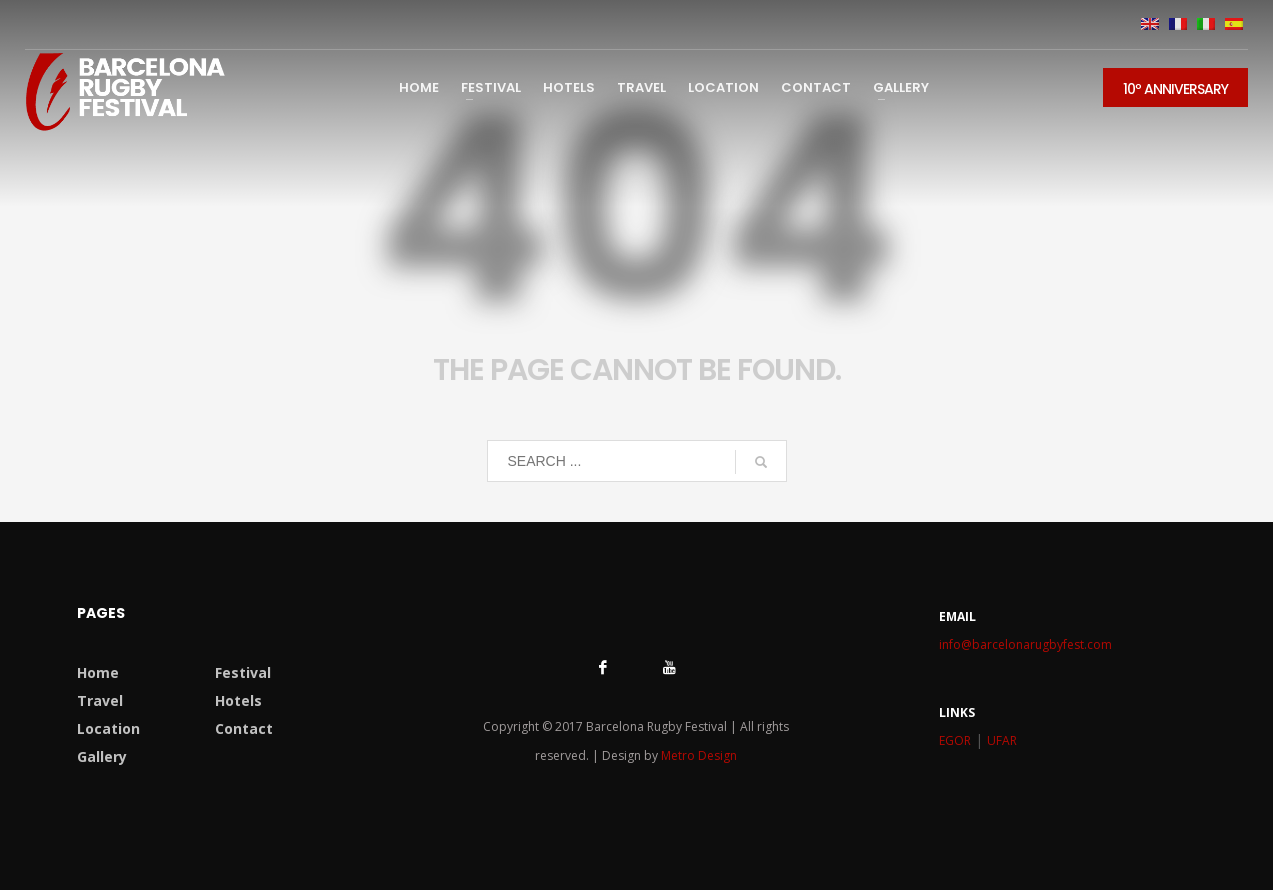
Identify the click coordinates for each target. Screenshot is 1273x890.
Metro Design (699, 755)
